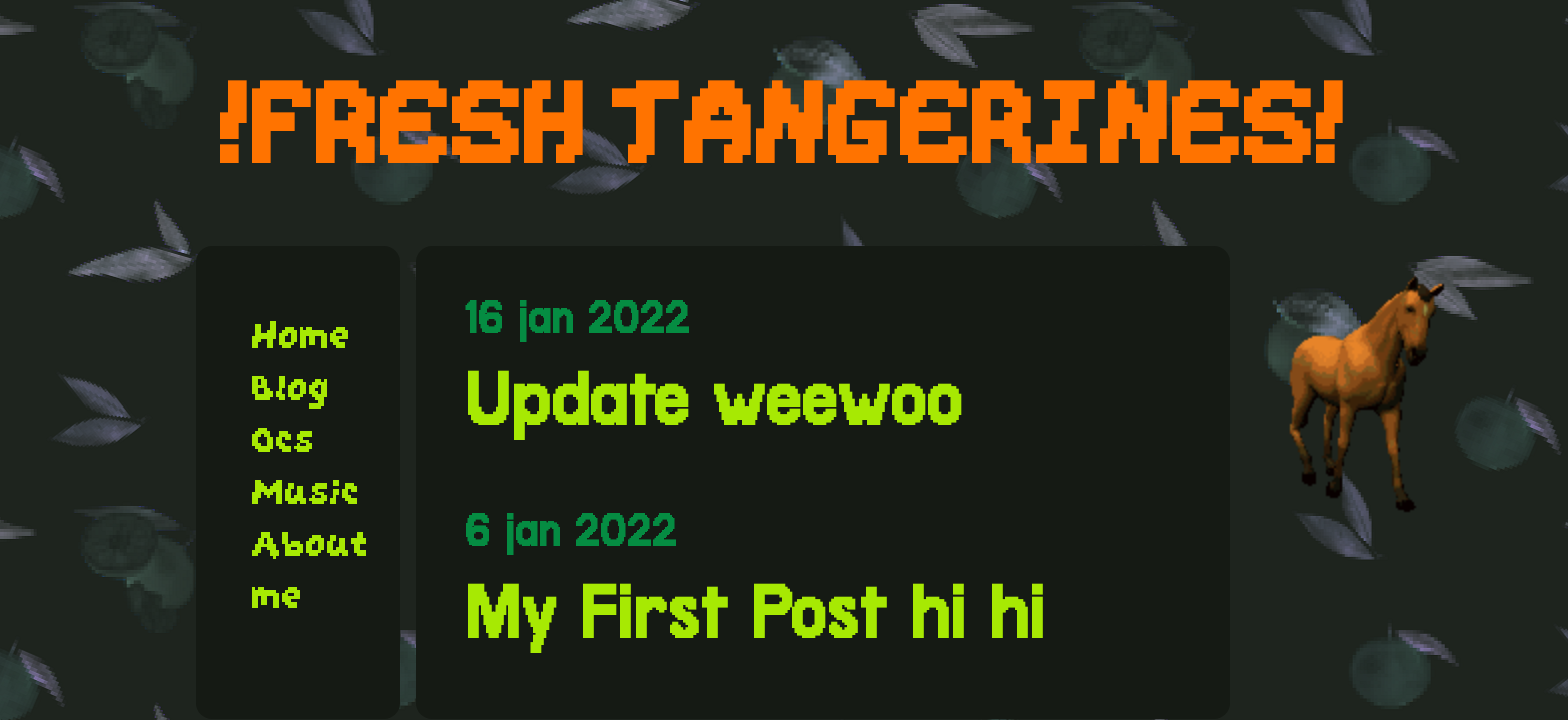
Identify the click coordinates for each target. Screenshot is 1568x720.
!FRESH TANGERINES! (784, 123)
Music (306, 492)
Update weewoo (712, 400)
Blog (291, 388)
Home (301, 336)
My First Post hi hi (754, 613)
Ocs (283, 440)
